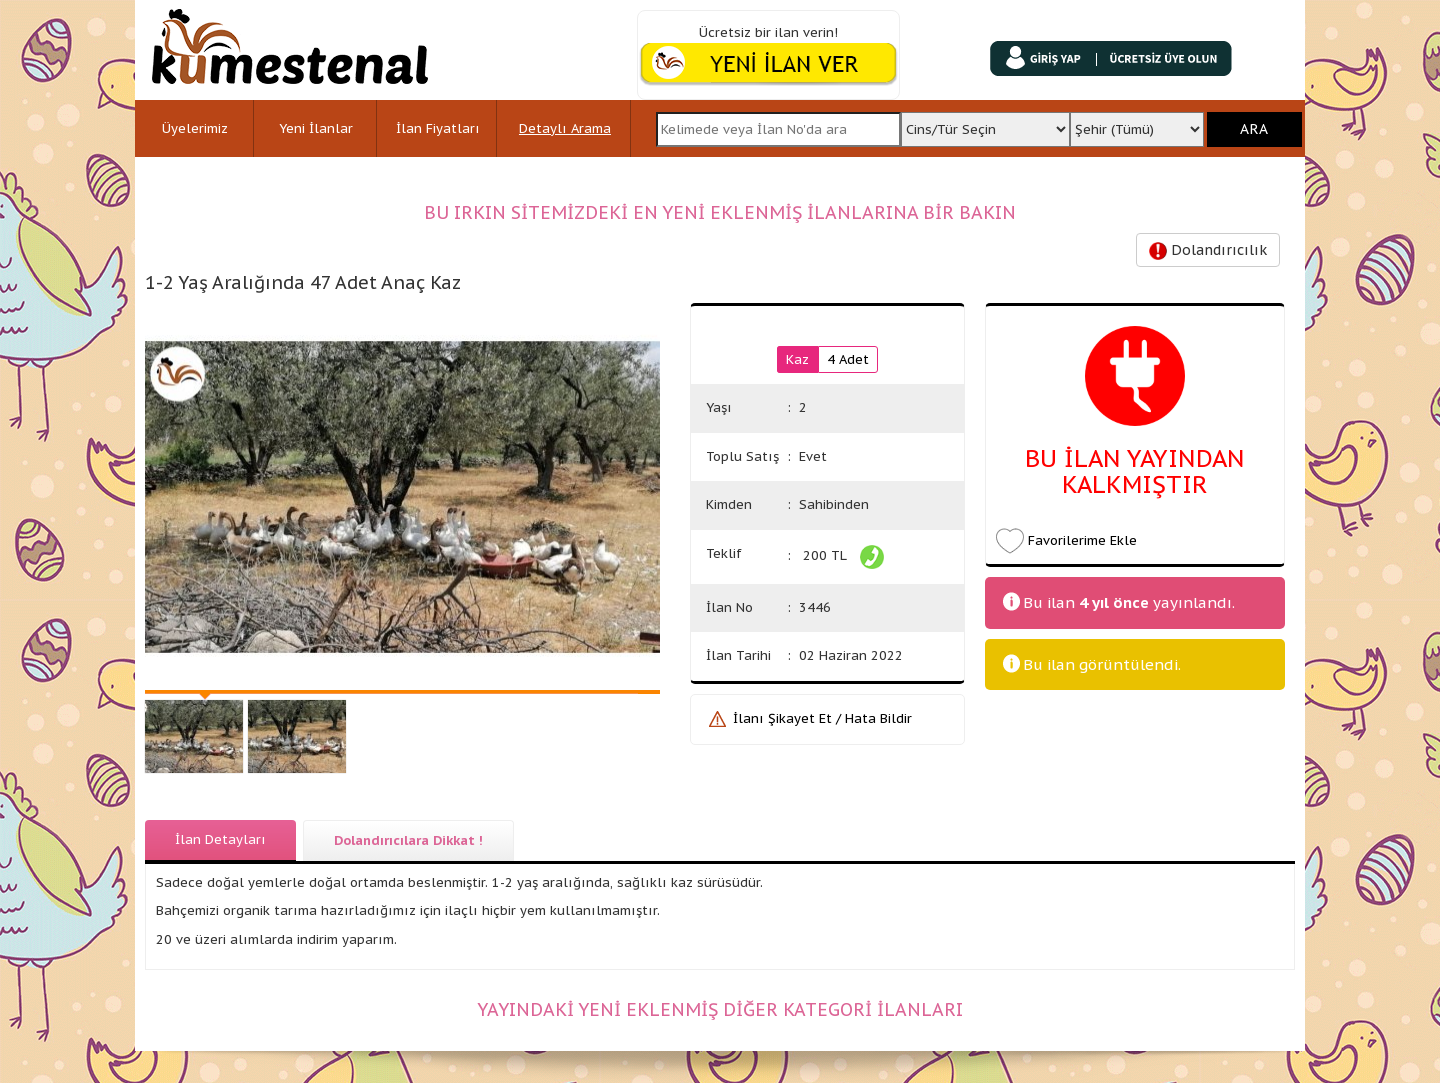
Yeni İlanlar (316, 128)
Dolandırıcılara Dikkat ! (408, 840)
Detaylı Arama (565, 128)
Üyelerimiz (195, 128)
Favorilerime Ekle (1082, 540)
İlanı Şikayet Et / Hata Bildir (822, 718)
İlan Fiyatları (438, 128)
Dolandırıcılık (1208, 250)
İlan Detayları (220, 839)
